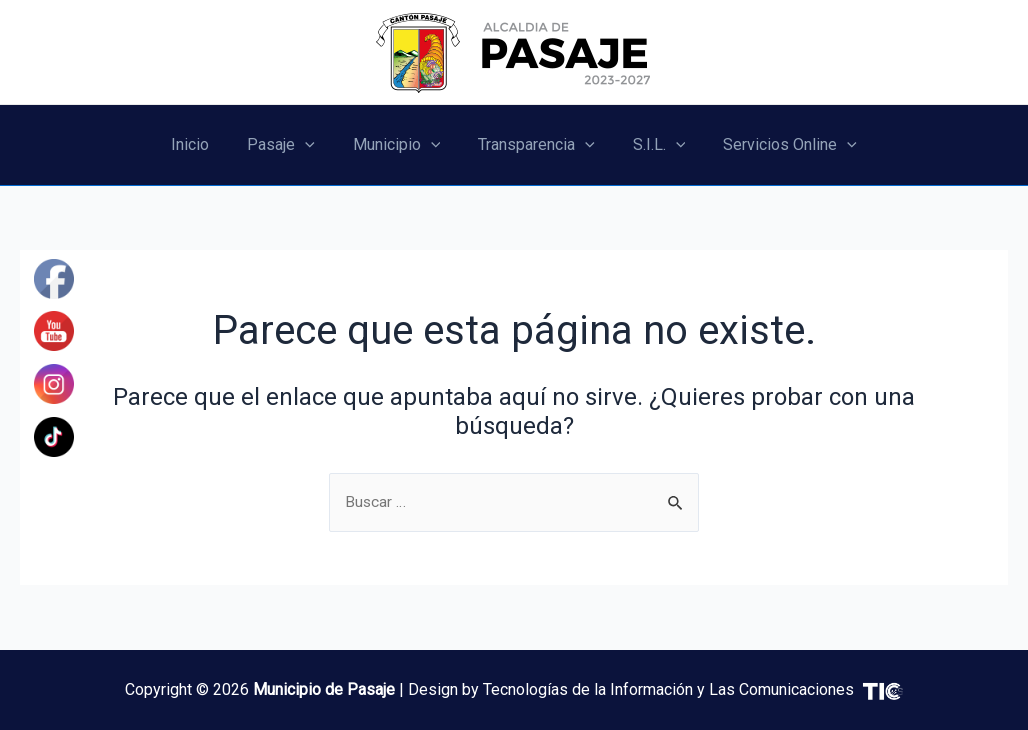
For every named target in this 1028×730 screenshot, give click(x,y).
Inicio (205, 144)
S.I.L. (650, 145)
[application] (314, 145)
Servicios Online (775, 145)
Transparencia (533, 145)
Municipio (400, 145)
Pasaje (290, 145)
